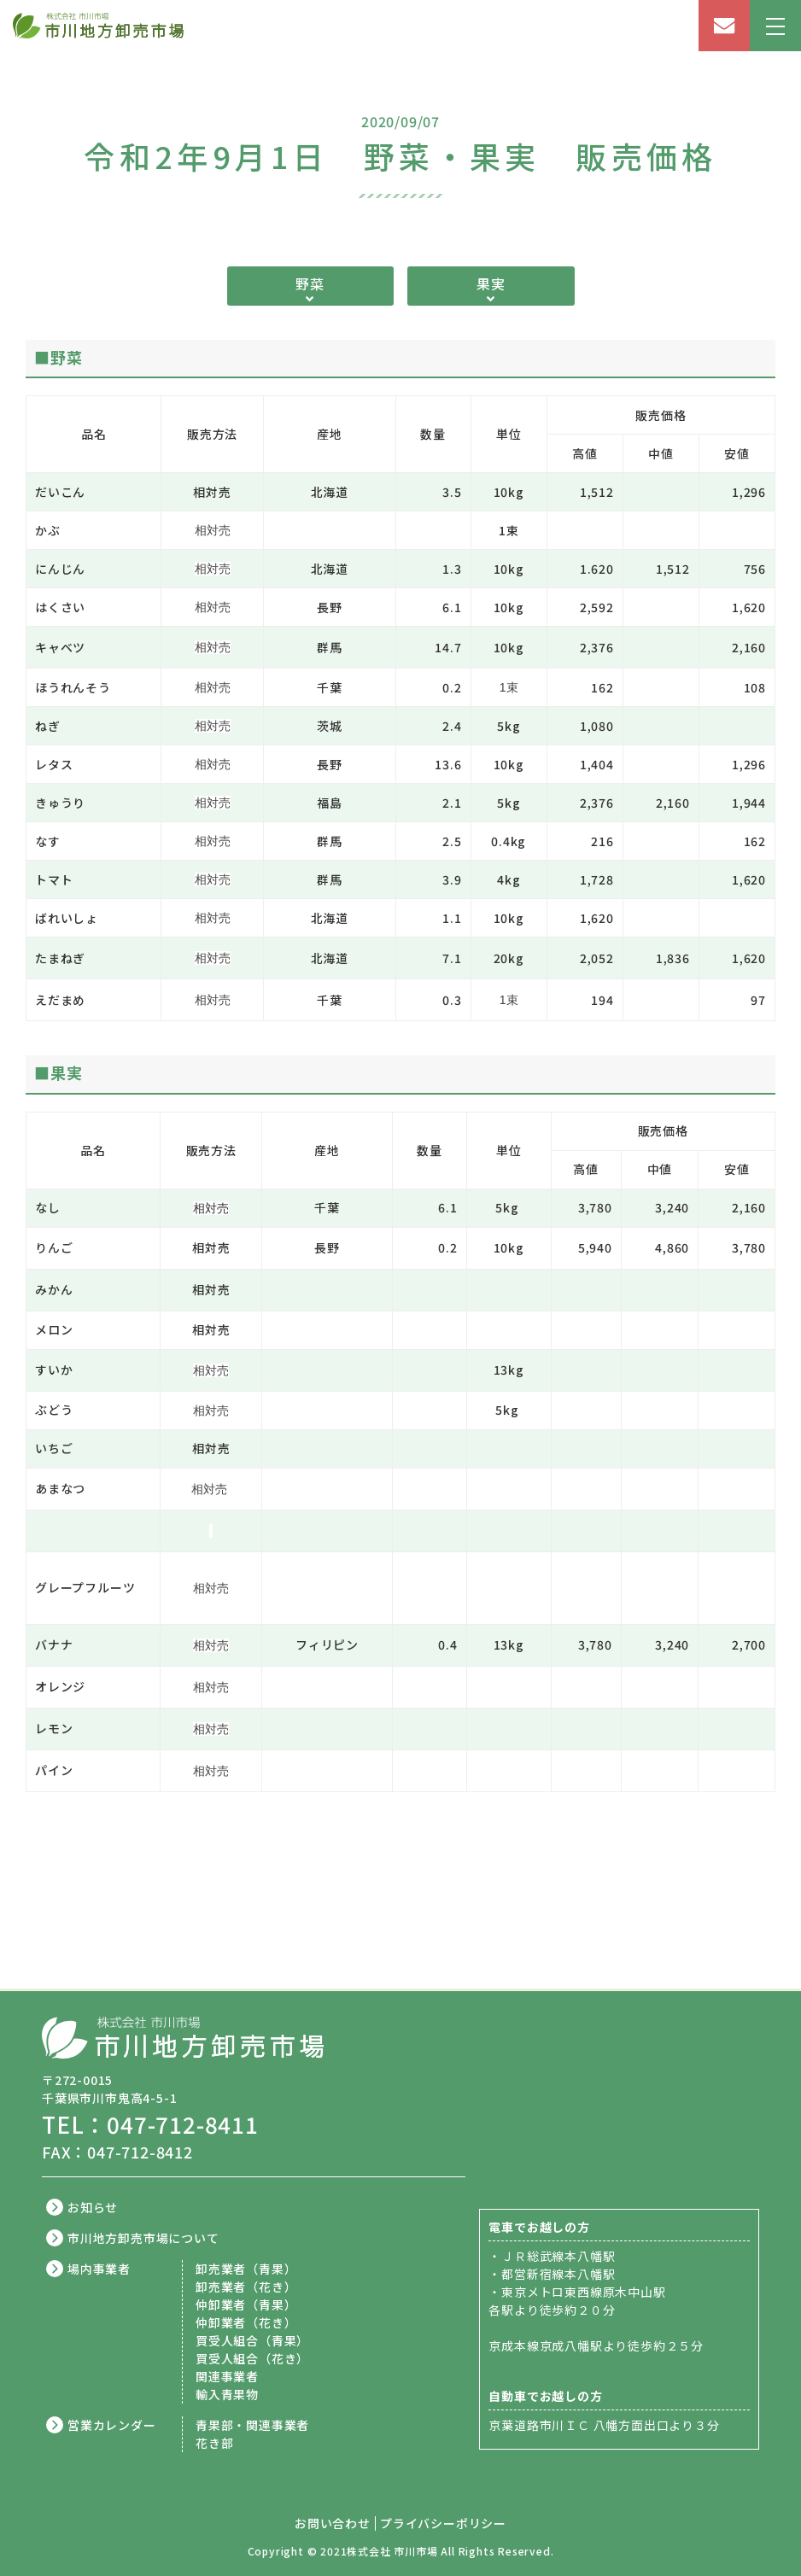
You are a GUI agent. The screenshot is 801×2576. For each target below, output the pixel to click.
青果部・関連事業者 (252, 2424)
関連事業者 (227, 2376)
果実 (491, 283)
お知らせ (92, 2207)
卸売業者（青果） (246, 2268)
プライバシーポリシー (443, 2523)
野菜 (309, 283)
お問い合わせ (333, 2523)
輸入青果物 (227, 2394)
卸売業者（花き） (246, 2286)
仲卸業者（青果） (246, 2304)
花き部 (214, 2442)
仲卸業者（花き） (246, 2322)
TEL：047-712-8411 (150, 2124)
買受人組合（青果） (252, 2340)
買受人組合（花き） (252, 2358)
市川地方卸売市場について (143, 2237)
